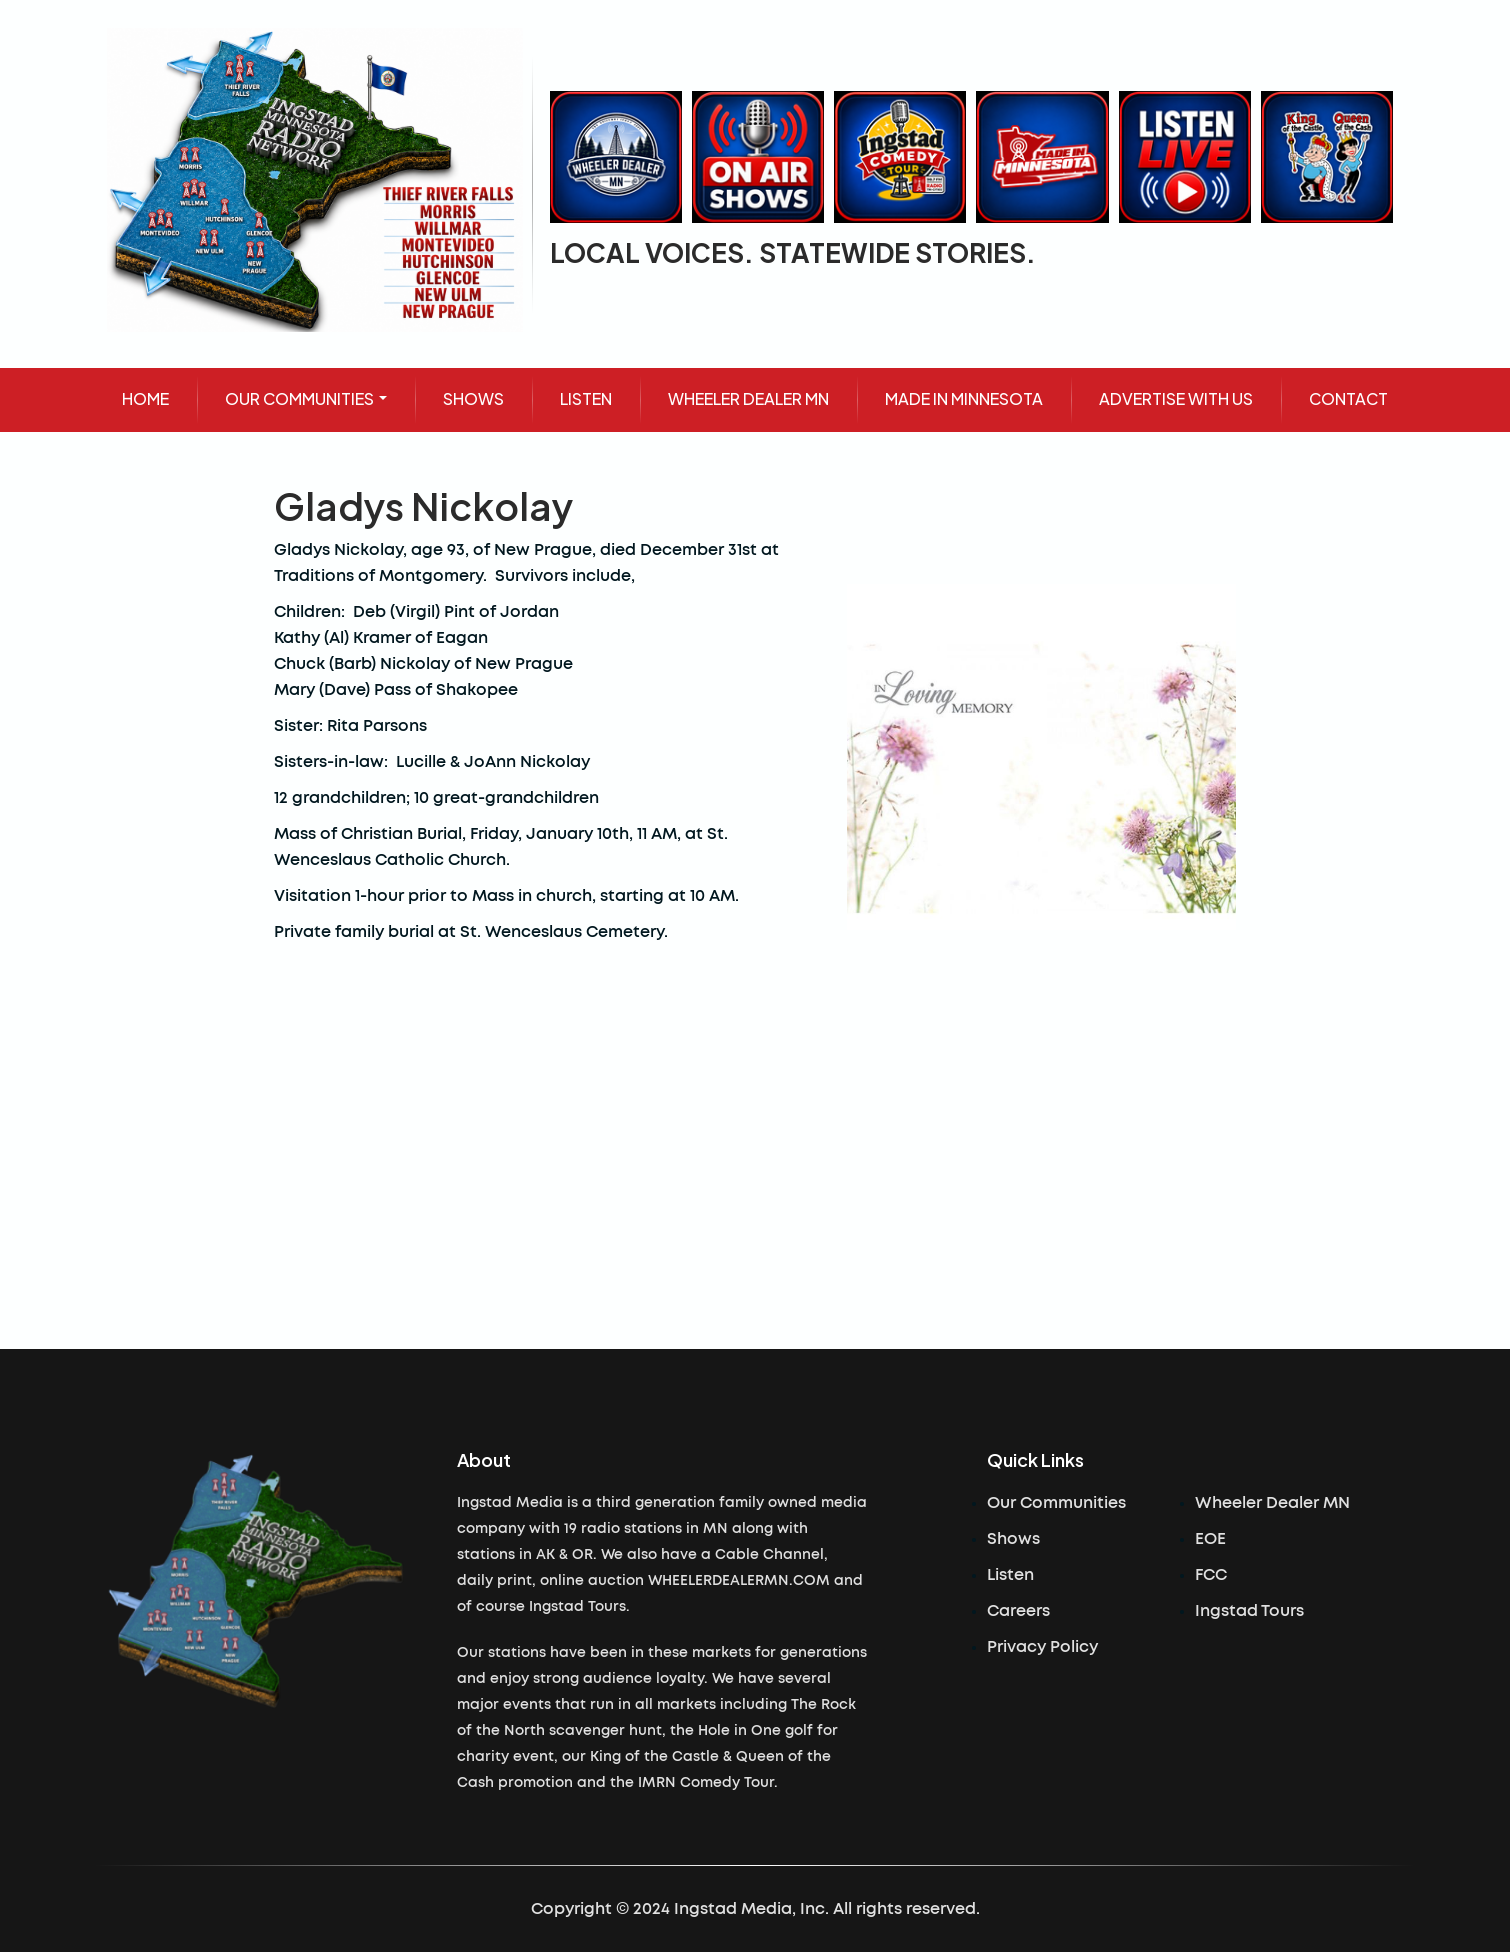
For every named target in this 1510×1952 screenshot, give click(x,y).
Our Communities (1056, 1503)
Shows (1013, 1539)
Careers (1018, 1611)
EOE (1210, 1539)
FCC (1211, 1575)
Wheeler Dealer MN (1272, 1503)
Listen (1010, 1575)
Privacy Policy (1042, 1647)
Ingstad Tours (1249, 1611)
